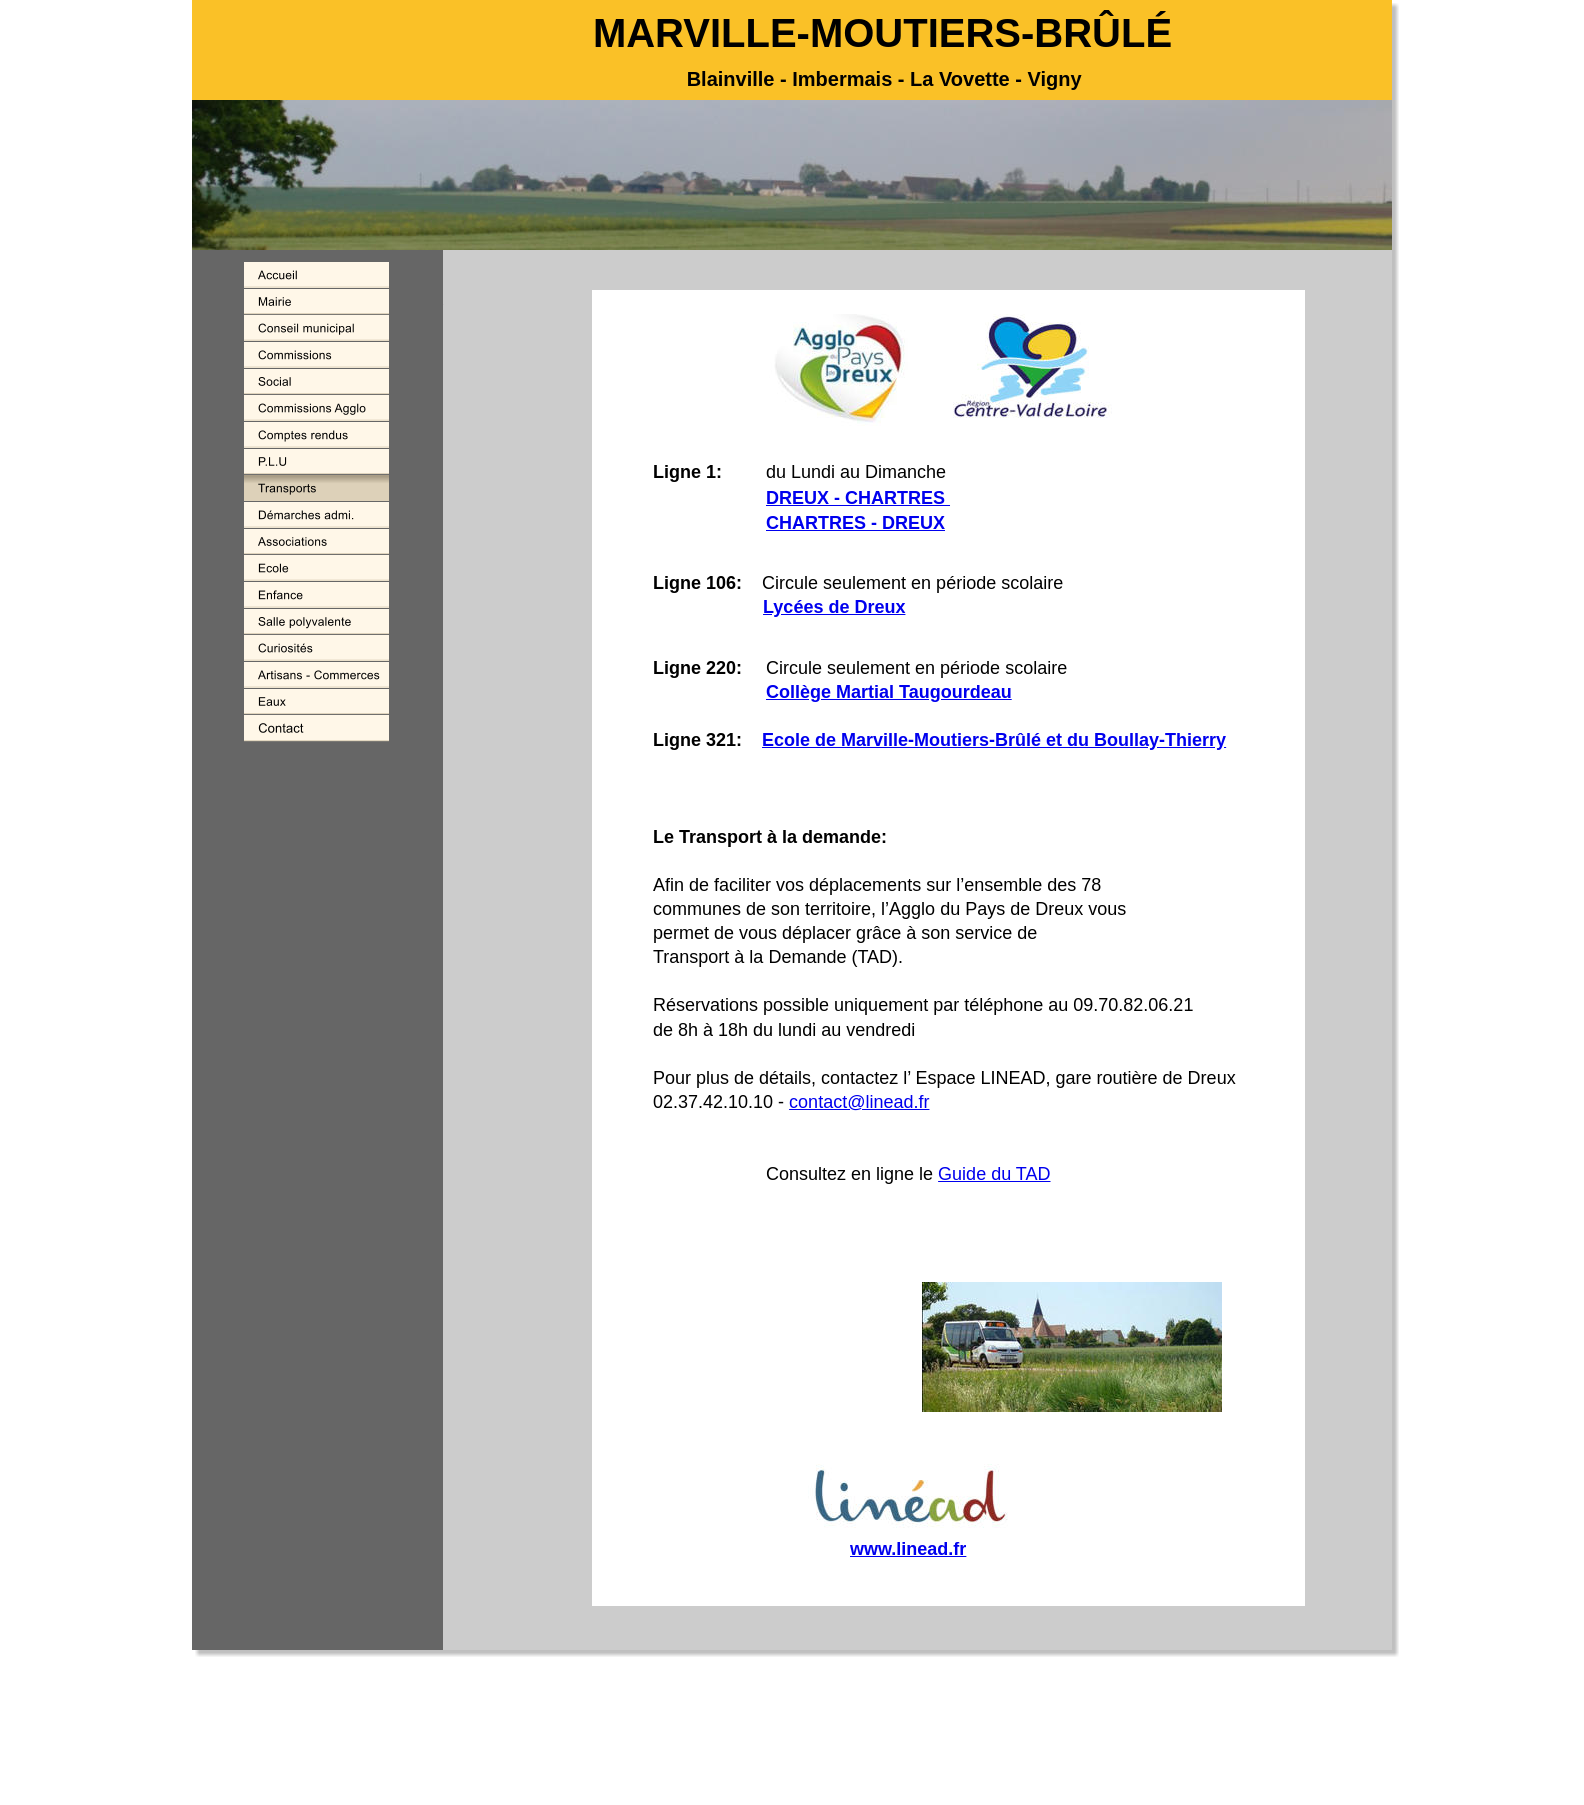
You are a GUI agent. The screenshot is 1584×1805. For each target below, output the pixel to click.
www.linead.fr (908, 1549)
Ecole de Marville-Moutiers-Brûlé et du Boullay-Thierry (994, 740)
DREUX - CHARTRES (858, 498)
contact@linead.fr (859, 1102)
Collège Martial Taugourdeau (889, 692)
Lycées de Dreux (834, 607)
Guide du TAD (994, 1174)
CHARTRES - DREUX (855, 523)
